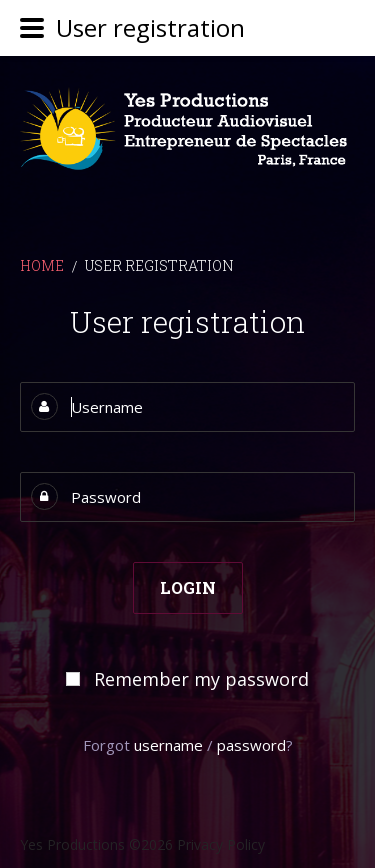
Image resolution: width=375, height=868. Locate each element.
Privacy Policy (221, 844)
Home (42, 265)
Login (188, 587)
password (251, 745)
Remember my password (201, 679)
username (168, 745)
